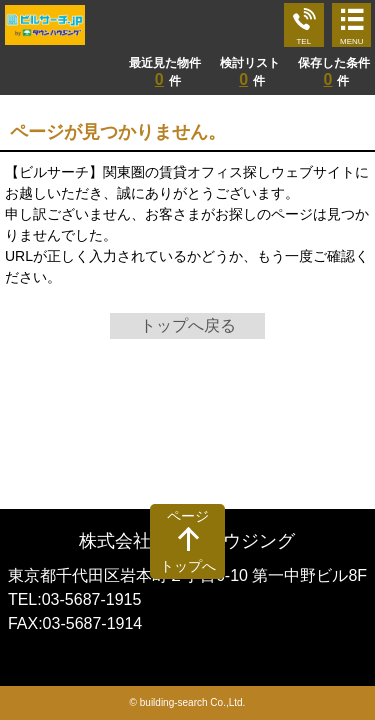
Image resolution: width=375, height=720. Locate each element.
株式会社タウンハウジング (187, 541)
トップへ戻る (188, 325)
